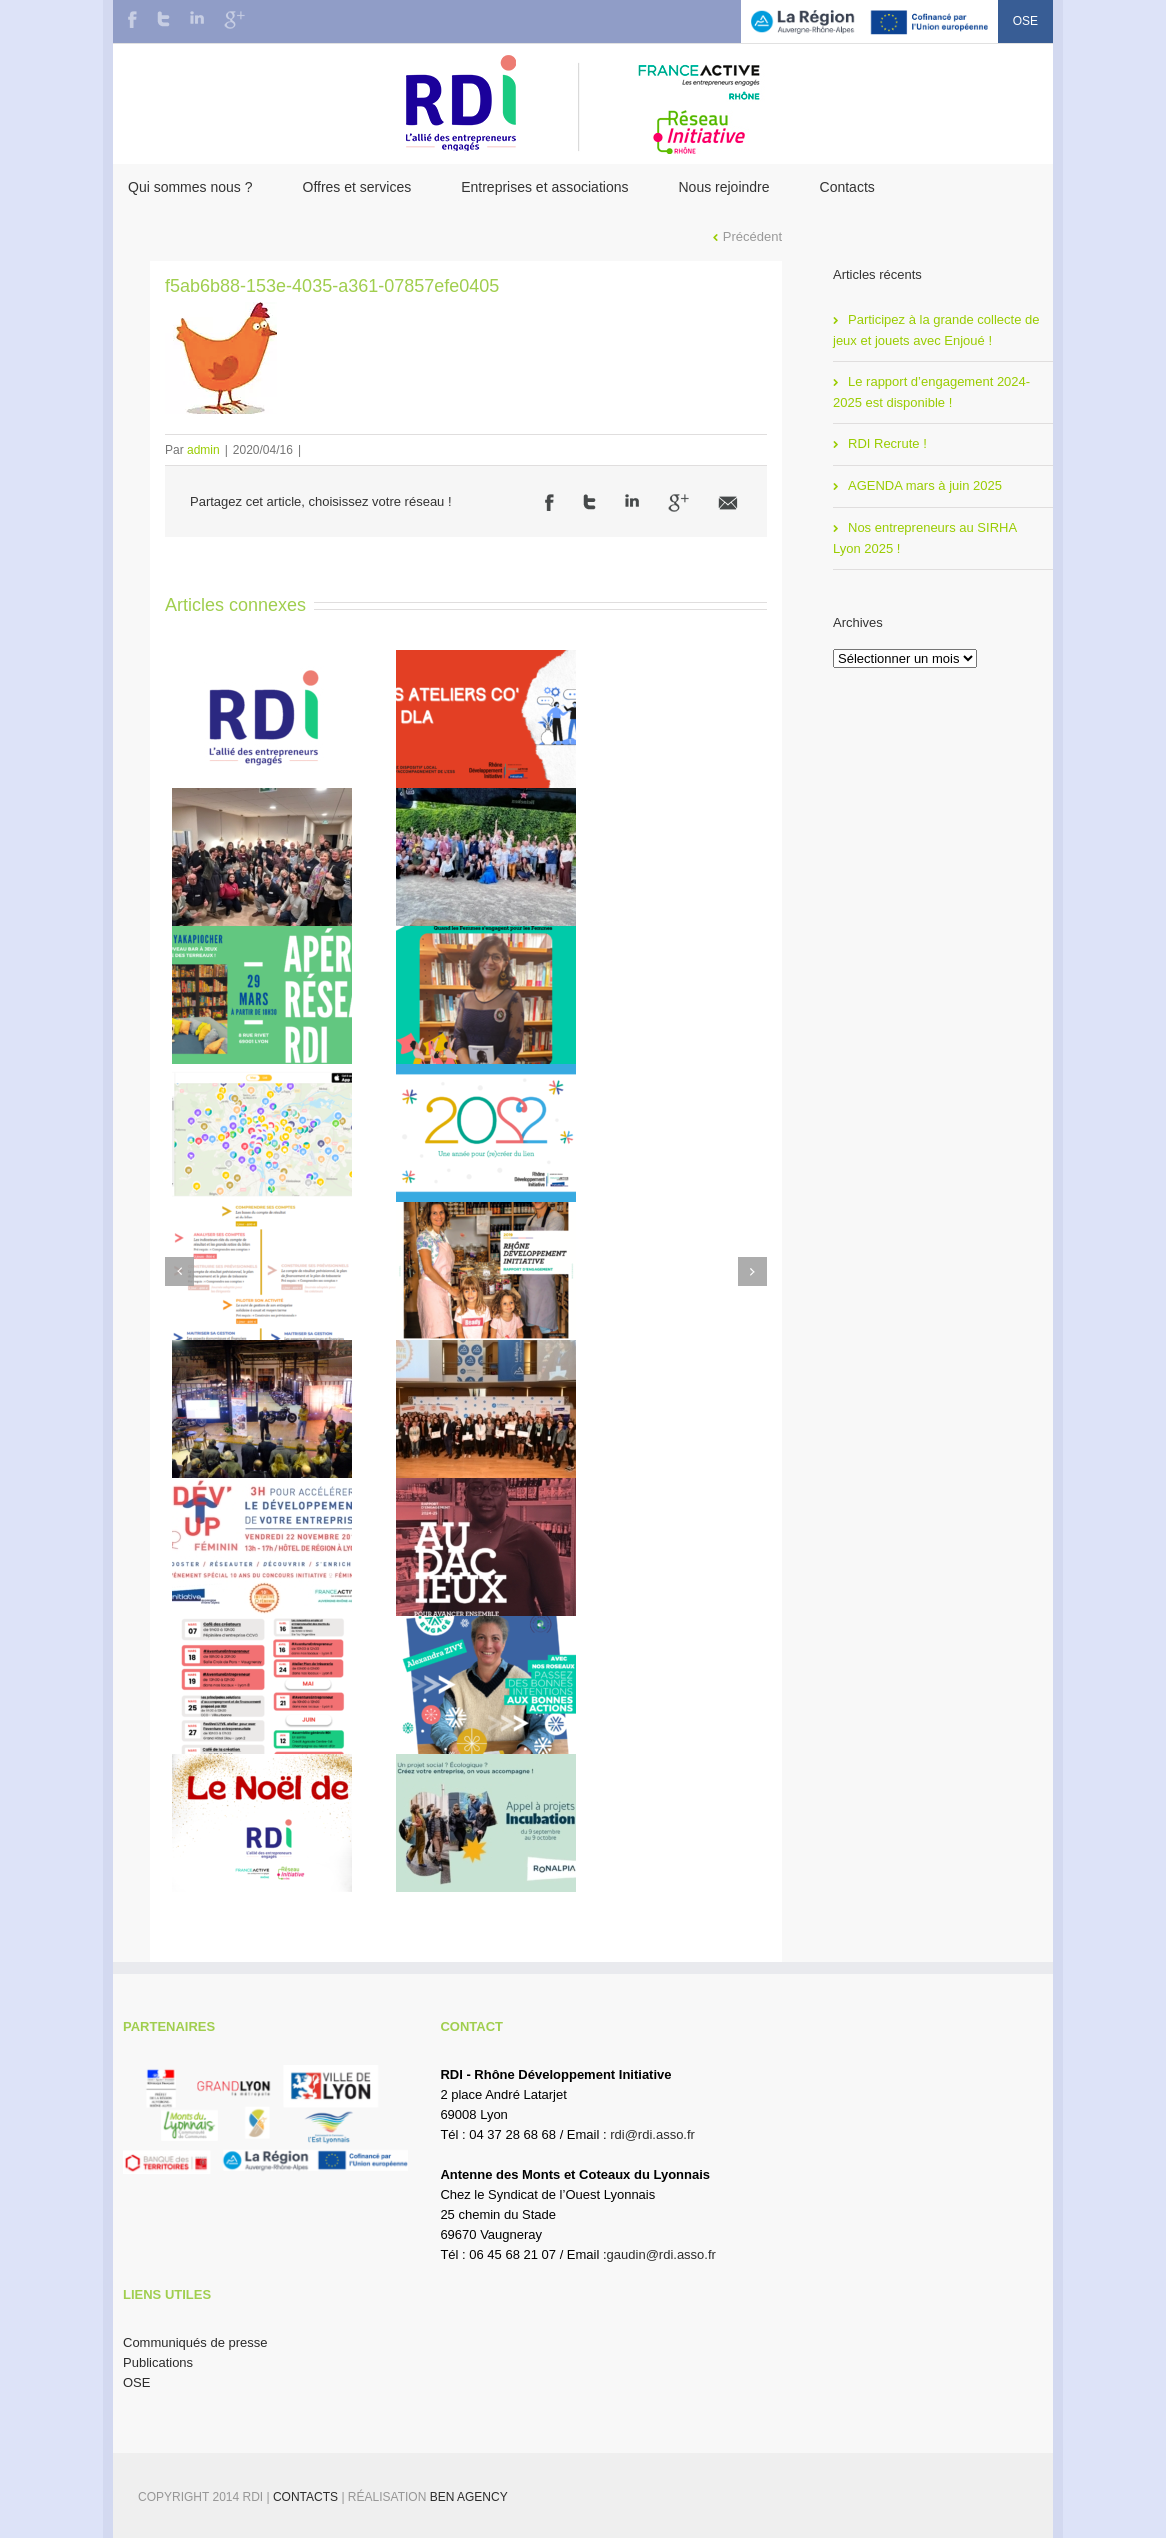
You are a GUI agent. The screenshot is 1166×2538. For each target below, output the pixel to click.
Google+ (234, 20)
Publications (158, 2362)
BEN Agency (469, 2497)
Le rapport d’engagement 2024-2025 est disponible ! (931, 392)
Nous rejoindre (723, 187)
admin (203, 450)
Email (728, 503)
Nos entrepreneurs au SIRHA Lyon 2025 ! (925, 538)
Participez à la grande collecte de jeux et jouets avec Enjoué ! (936, 330)
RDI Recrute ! (887, 443)
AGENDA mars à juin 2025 (925, 485)
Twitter (163, 19)
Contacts (847, 187)
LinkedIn (197, 17)
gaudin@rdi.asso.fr (661, 2254)
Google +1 (678, 503)
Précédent (752, 236)
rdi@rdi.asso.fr (652, 2134)
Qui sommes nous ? (190, 187)
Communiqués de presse (195, 2342)
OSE (1025, 21)
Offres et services (357, 187)
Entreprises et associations (544, 187)
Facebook (132, 19)
